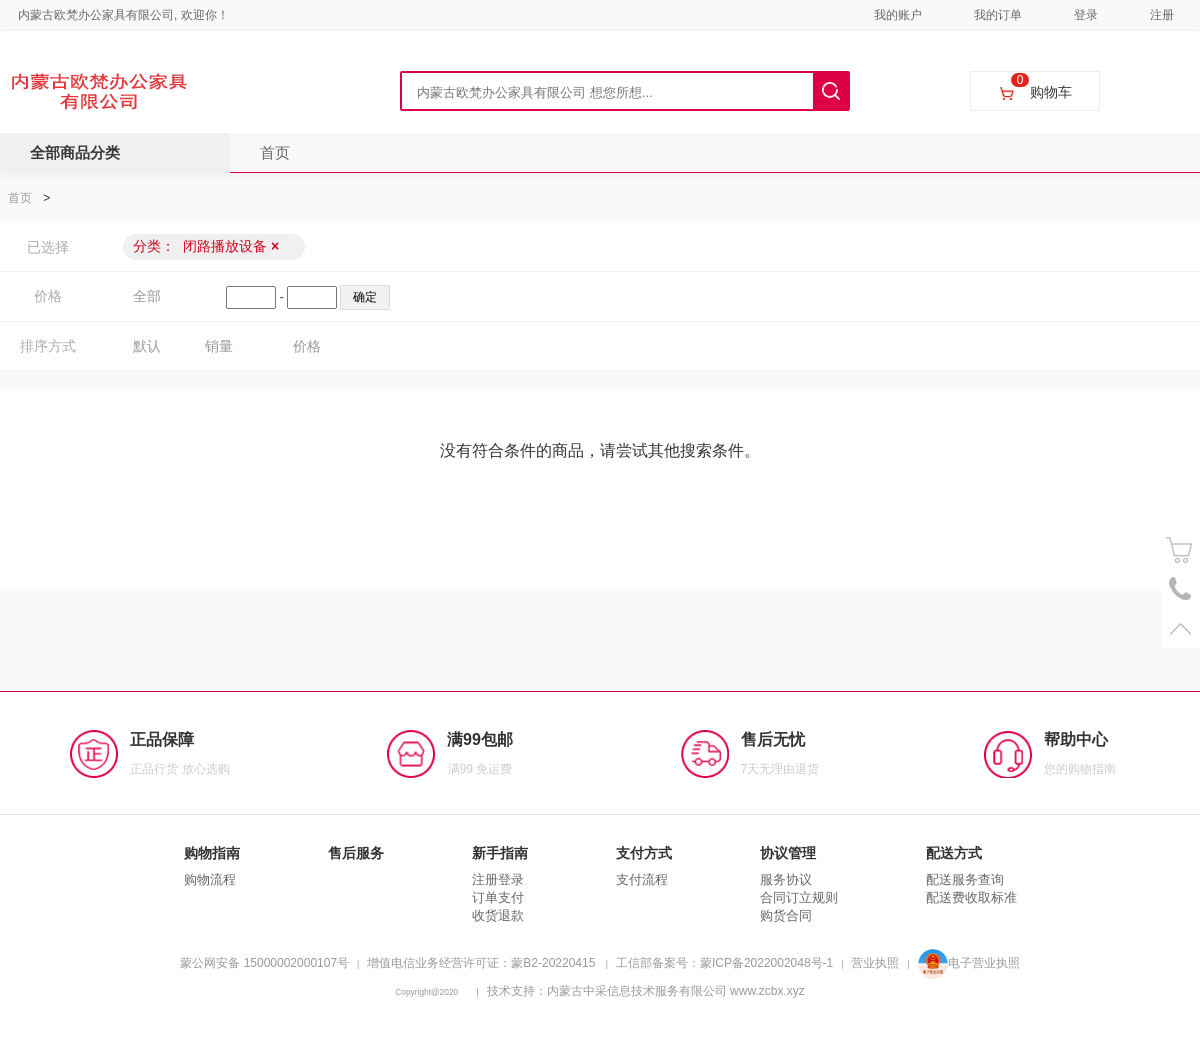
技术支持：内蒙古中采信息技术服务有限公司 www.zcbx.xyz (646, 991)
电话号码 (1180, 589)
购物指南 (212, 853)
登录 (1086, 15)
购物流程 (210, 879)
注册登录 (498, 879)
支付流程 (642, 879)
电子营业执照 (969, 963)
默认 (147, 346)
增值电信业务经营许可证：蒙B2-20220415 (481, 963)
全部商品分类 (75, 152)
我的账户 (898, 15)
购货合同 (786, 915)
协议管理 (788, 853)
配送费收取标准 (971, 897)
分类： (206, 246)
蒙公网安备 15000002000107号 (264, 963)
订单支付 (498, 897)
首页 (275, 152)
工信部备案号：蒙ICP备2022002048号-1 (724, 963)
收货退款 (498, 915)
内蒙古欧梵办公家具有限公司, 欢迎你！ (123, 15)
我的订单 (998, 15)
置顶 (1180, 628)
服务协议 (786, 879)
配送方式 (954, 853)
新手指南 (500, 853)
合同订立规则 (799, 897)
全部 (147, 296)
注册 (1162, 15)
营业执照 (875, 963)
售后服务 (356, 853)
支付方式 (644, 853)
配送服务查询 (965, 879)
